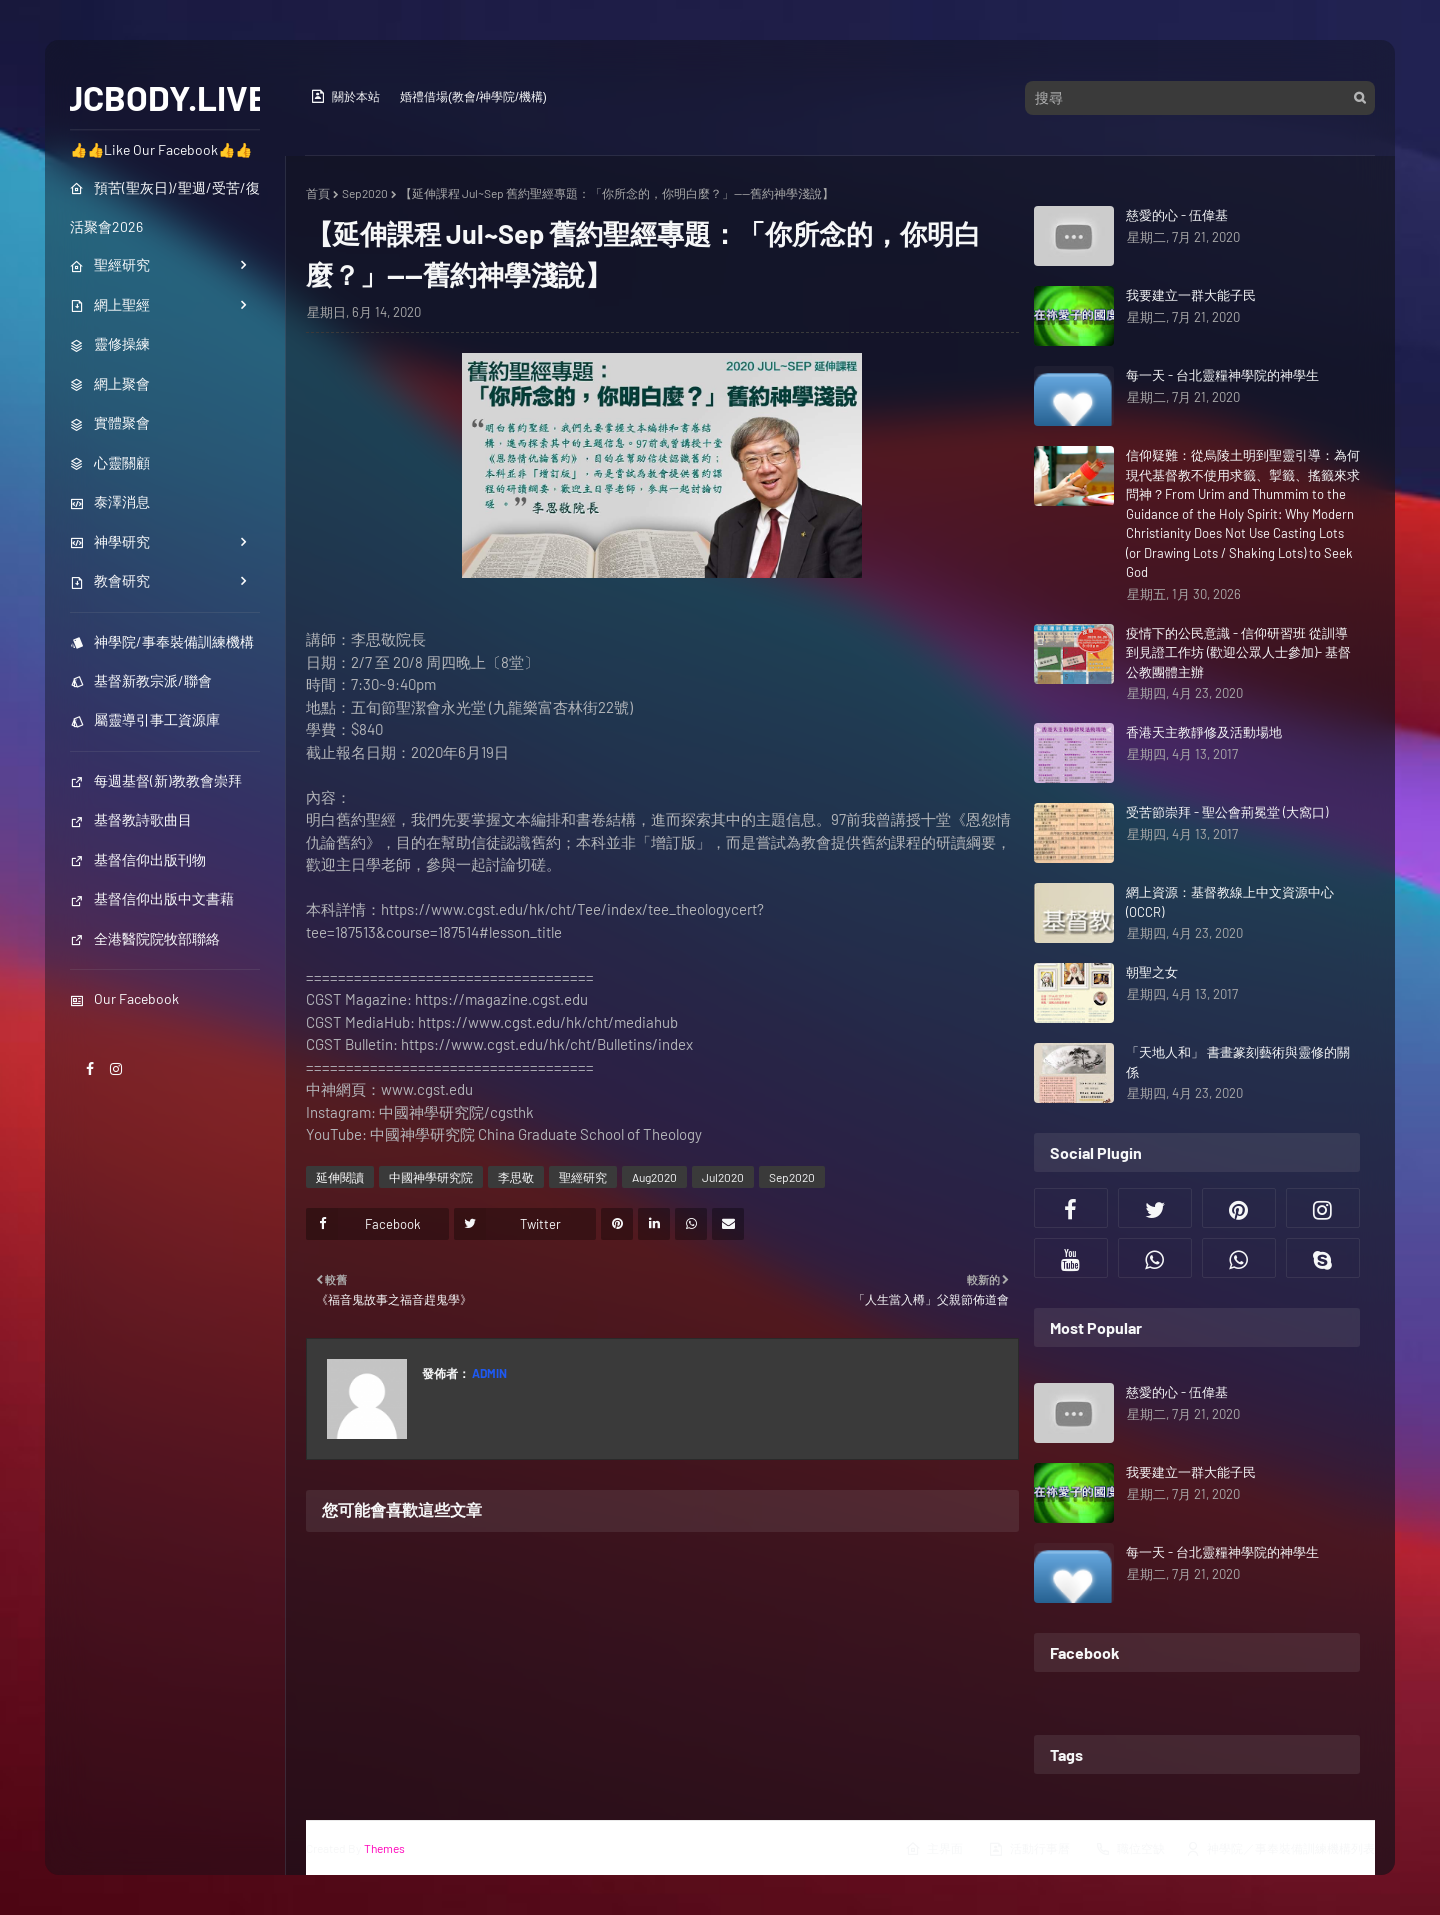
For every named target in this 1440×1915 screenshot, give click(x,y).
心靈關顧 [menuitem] (110, 462)
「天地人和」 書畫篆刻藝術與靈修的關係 (1238, 1062)
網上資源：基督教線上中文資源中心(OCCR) (1230, 902)
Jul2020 (723, 1177)
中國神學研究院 (431, 1177)
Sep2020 (365, 193)
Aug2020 (654, 1177)
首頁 (318, 193)
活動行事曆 (1029, 1849)
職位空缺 (1130, 1849)
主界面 (934, 1849)
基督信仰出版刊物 (138, 859)
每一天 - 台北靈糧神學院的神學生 (1222, 375)
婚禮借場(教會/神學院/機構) (473, 97)
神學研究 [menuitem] (110, 541)
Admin (488, 1373)
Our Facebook (124, 998)
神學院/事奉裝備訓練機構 (162, 641)
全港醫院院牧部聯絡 (145, 938)
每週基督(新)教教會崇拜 (156, 780)
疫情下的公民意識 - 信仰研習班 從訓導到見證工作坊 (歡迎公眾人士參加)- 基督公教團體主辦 (1238, 652)
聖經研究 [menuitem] (110, 264)
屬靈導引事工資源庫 (145, 719)
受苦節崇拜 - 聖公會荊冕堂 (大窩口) (1227, 812)
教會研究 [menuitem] (110, 580)
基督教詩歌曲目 (131, 819)
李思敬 (516, 1177)
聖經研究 (583, 1177)
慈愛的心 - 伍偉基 (1177, 215)
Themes (384, 1848)
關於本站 (345, 96)
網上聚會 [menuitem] (110, 383)
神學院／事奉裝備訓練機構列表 (1280, 1849)
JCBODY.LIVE (165, 97)
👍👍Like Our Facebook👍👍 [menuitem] (161, 149)
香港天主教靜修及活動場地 (1204, 732)
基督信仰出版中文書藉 (152, 898)
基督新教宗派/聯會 (141, 680)
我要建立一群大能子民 (1191, 295)
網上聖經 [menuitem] (110, 304)
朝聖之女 (1152, 972)
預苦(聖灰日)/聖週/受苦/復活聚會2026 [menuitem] (165, 207)
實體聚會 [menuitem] (110, 422)
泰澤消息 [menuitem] (110, 501)
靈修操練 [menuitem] (110, 343)
